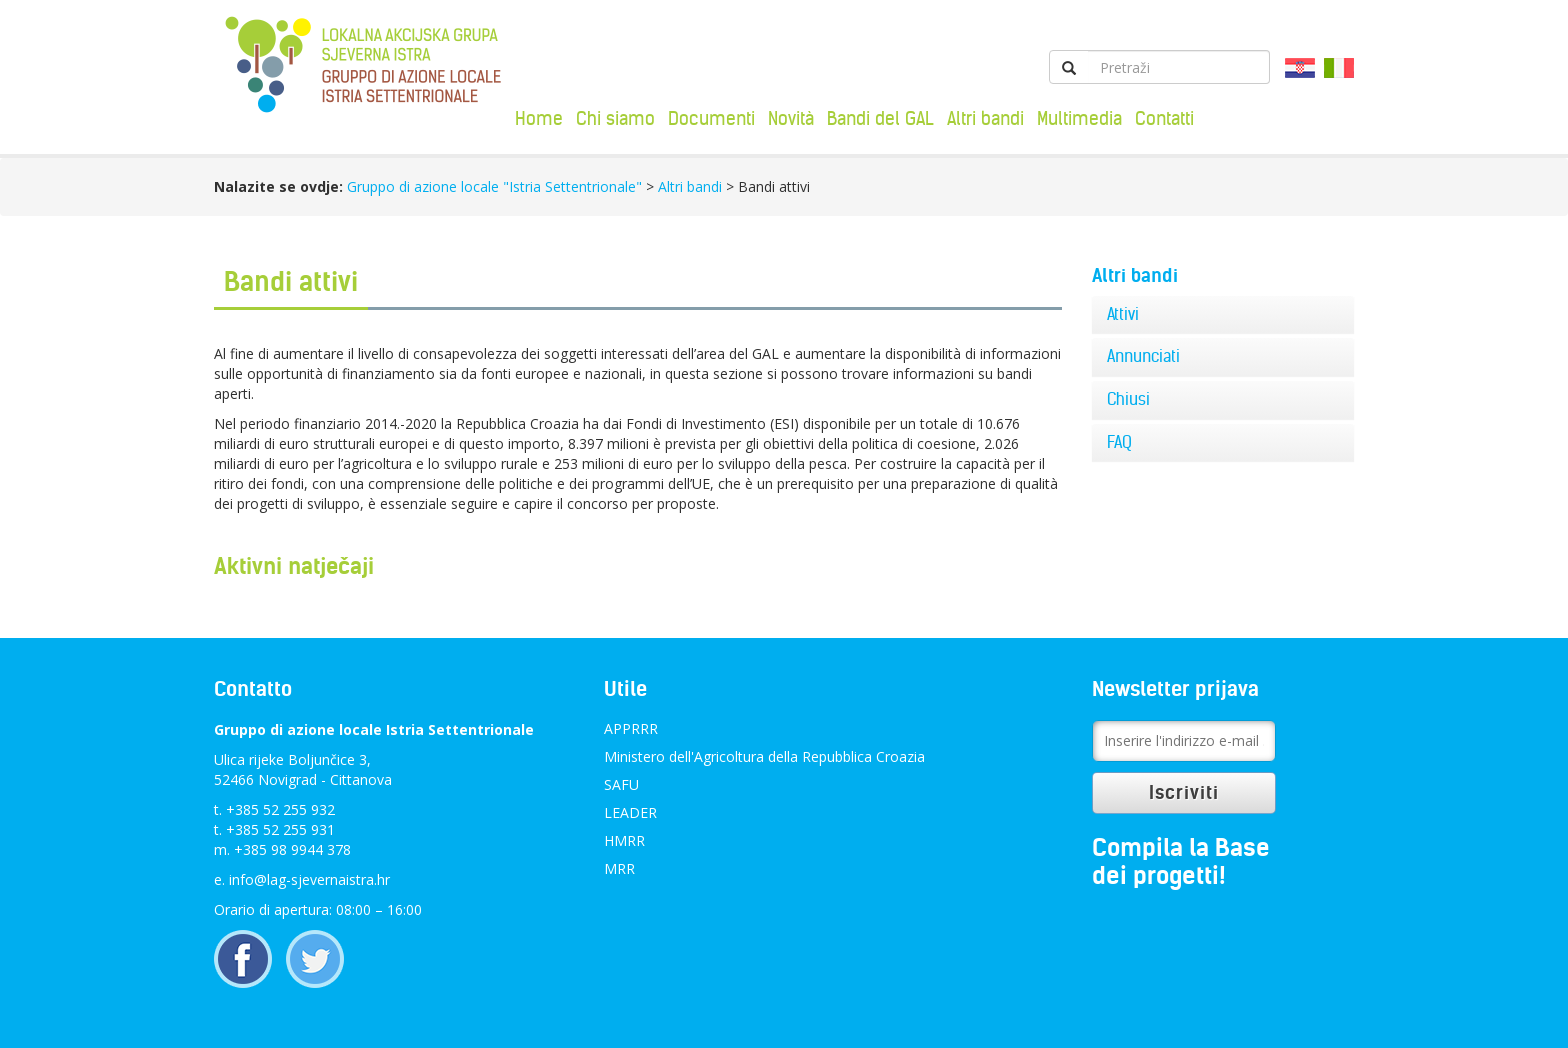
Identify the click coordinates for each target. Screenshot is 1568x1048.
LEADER (630, 812)
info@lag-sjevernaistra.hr (309, 879)
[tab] (1223, 315)
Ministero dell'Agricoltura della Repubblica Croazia (764, 756)
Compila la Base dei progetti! (1181, 861)
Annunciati (1143, 356)
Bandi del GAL (880, 118)
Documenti (711, 118)
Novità (791, 118)
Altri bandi (985, 118)
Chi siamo (615, 118)
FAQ (1119, 442)
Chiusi (1128, 399)
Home (539, 118)
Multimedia (1079, 118)
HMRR (624, 840)
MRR (619, 868)
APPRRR (631, 728)
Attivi (1123, 314)
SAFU (621, 784)
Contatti (1164, 118)
